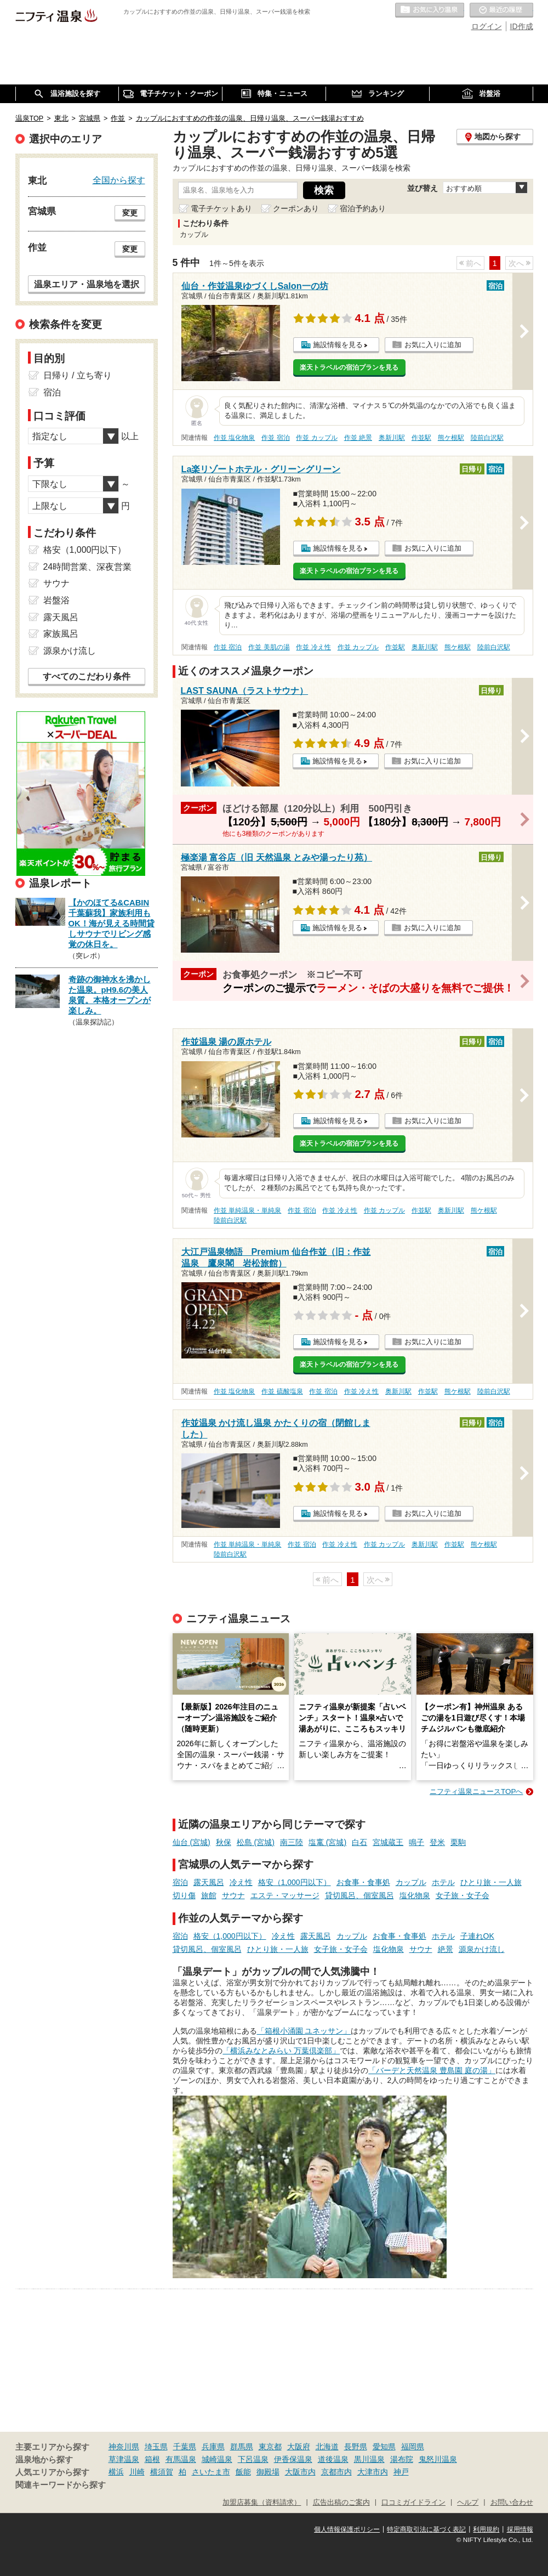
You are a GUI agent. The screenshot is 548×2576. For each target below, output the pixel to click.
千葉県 (184, 2446)
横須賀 (161, 2471)
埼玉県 (156, 2446)
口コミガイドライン (413, 2502)
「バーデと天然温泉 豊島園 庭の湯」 (431, 2070)
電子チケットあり (221, 208)
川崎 (137, 2471)
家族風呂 (60, 633)
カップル (411, 1882)
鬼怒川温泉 (438, 2459)
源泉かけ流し (482, 1949)
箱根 (152, 2459)
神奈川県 (124, 2446)
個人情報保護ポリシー (347, 2529)
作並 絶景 (358, 437)
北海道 (327, 2446)
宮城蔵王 (388, 1842)
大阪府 (298, 2446)
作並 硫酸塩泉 (281, 1391)
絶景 (445, 1949)
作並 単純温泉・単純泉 (247, 1210)
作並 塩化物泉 (234, 437)
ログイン (486, 26)
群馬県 (241, 2446)
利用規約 (486, 2529)
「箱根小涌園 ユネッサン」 (304, 2030)
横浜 (116, 2471)
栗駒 (458, 1842)
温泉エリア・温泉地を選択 (86, 284)
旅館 (208, 1895)
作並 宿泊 (275, 437)
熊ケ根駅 (451, 437)
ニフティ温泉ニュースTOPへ (476, 1791)
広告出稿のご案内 (341, 2502)
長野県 (355, 2446)
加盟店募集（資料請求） (261, 2502)
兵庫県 (213, 2446)
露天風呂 (208, 1882)
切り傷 (184, 1895)
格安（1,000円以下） (294, 1882)
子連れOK (477, 1936)
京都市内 (336, 2471)
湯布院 (401, 2459)
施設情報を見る (338, 345)
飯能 (243, 2471)
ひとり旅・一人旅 (491, 1882)
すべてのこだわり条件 (86, 676)
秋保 (223, 1842)
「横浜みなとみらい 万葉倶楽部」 (281, 2050)
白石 (359, 1842)
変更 (130, 212)
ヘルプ (467, 2502)
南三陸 (291, 1842)
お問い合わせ (511, 2502)
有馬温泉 (180, 2459)
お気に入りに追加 (432, 345)
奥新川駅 (392, 437)
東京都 (270, 2446)
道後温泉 (333, 2459)
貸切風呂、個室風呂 (359, 1895)
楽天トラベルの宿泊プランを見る (349, 367)
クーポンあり (296, 208)
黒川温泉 (369, 2459)
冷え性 (241, 1882)
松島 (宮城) (256, 1842)
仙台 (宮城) (191, 1842)
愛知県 (384, 2446)
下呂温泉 (253, 2459)
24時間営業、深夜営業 (87, 566)
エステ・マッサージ (284, 1895)
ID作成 (521, 26)
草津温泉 (124, 2459)
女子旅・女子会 (462, 1895)
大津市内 (372, 2471)
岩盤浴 (56, 600)
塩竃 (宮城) (327, 1842)
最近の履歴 (501, 10)
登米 (437, 1842)
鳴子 (416, 1842)
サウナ (233, 1895)
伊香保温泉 (293, 2459)
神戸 (401, 2471)
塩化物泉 (414, 1895)
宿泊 (180, 1882)
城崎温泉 (217, 2459)
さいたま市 (211, 2471)
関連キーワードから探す (60, 2485)
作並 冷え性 (313, 647)
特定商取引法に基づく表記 (426, 2529)
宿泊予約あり (363, 208)
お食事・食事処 (363, 1882)
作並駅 (421, 437)
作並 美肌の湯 (268, 647)
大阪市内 (300, 2471)
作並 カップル (316, 437)
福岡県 (412, 2446)
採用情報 (520, 2529)
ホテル (443, 1882)
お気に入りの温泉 (429, 10)
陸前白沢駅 (487, 437)
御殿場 (267, 2471)
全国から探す (119, 180)
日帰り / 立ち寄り (77, 375)
